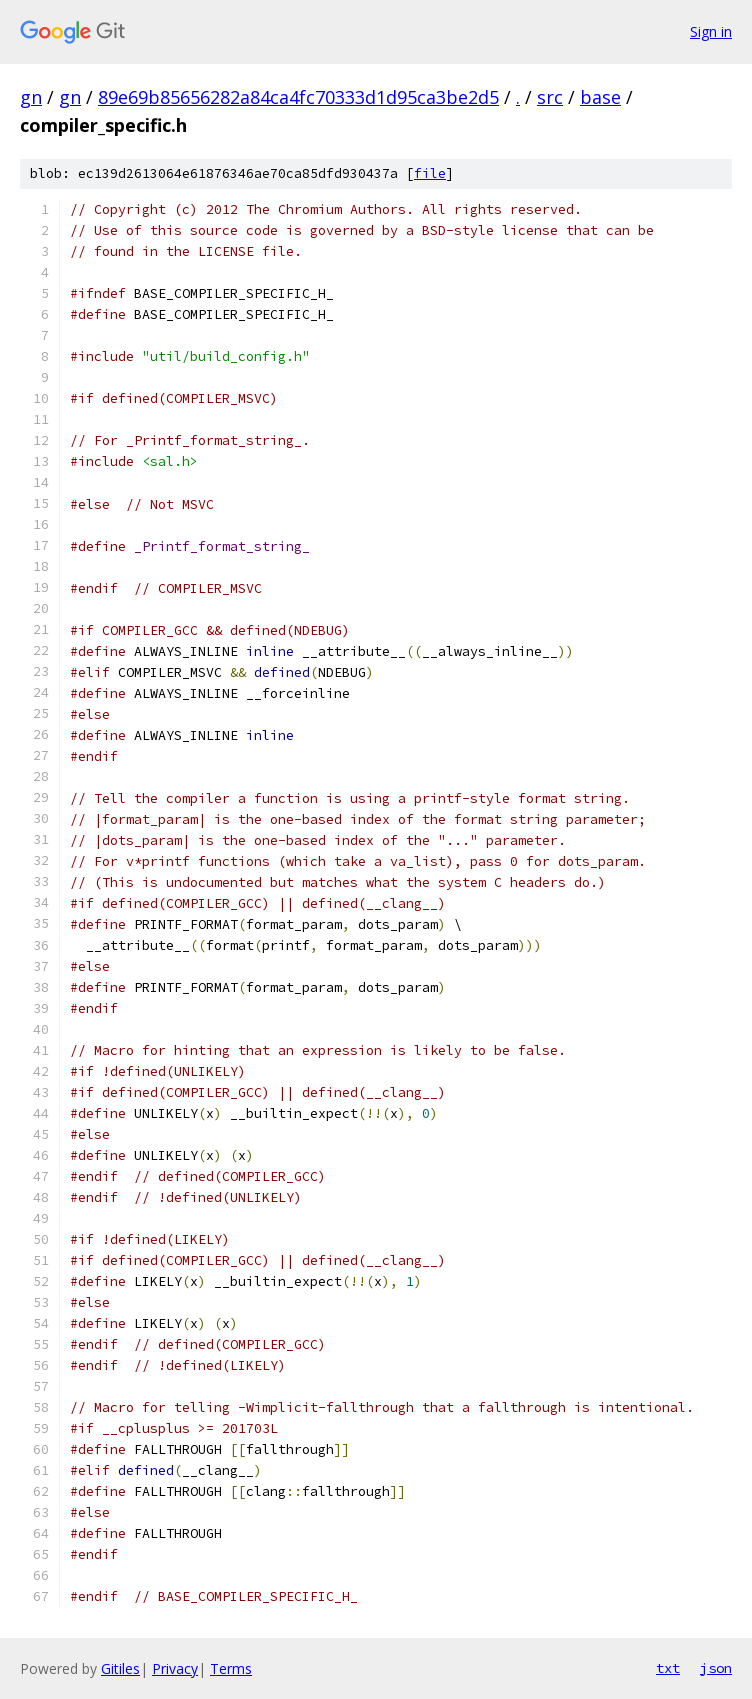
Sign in (711, 31)
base (600, 97)
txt (668, 1668)
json (716, 1668)
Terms (231, 1668)
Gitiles (120, 1668)
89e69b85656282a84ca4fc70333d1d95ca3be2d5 (298, 97)
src (550, 97)
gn (31, 97)
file (430, 173)
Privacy (175, 1668)
